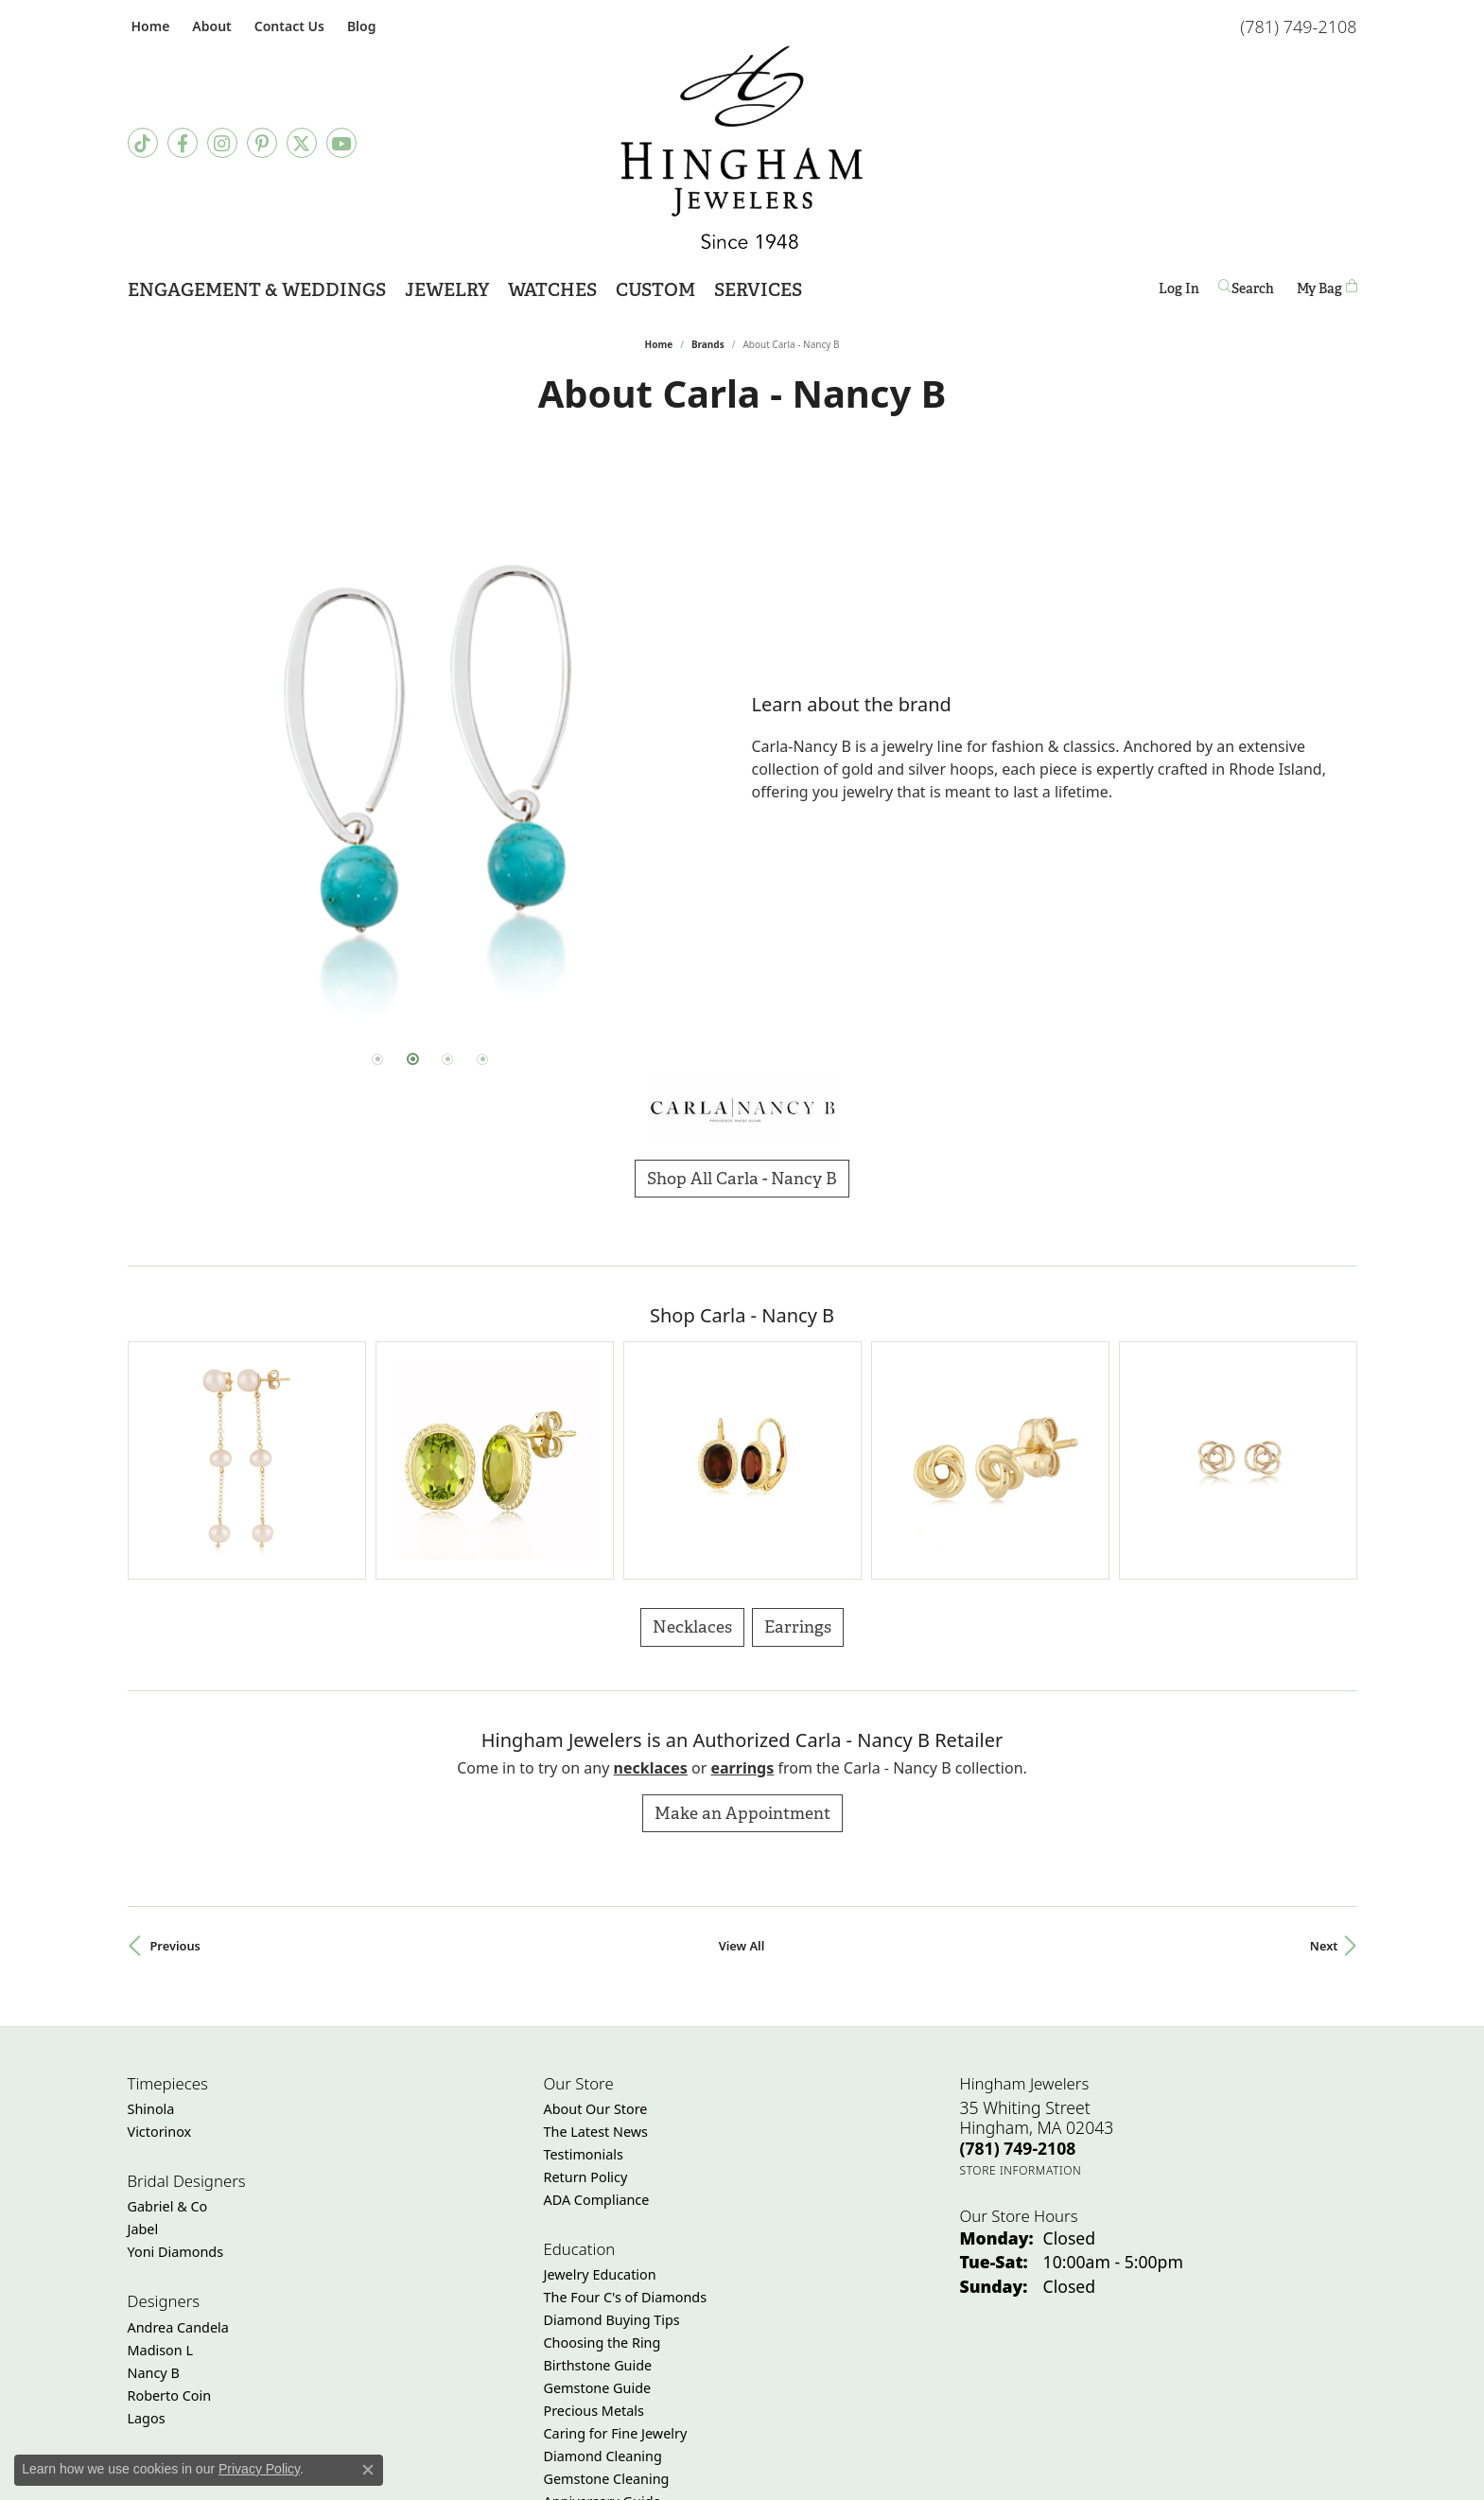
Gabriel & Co (168, 2030)
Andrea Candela (178, 2150)
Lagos (147, 2241)
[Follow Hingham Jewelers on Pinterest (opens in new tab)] (262, 143)
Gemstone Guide (598, 2212)
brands (708, 344)
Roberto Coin (170, 2219)
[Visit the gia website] (601, 2413)
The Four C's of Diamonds (625, 2121)
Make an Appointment (742, 1636)
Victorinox (160, 1956)
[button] (209, 26)
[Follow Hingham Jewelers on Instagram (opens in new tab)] (222, 143)
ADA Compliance (597, 2024)
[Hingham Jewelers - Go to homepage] (742, 148)
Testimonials (583, 1978)
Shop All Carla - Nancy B (742, 1178)
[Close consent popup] (368, 2469)
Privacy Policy (649, 2478)
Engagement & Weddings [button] (257, 290)
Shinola (151, 1933)
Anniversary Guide (602, 2325)
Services (758, 290)
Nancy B (154, 2196)
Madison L (160, 2173)
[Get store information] (1021, 1993)
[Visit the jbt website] (688, 2413)
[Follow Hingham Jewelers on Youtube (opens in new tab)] (341, 143)
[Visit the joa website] (892, 2413)
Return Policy (586, 2001)
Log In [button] (1179, 292)
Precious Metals (594, 2235)
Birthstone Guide (598, 2189)
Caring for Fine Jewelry (616, 2257)
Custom (655, 290)
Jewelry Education (600, 2098)
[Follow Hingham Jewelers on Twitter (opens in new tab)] (302, 143)
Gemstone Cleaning (607, 2303)
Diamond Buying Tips (612, 2144)
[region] (430, 748)
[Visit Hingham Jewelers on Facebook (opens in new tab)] (182, 143)
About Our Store (596, 1933)
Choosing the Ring (602, 2167)
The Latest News (596, 1956)
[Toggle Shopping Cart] (1327, 288)
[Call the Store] (1018, 1971)
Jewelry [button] (447, 290)
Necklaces (692, 1450)
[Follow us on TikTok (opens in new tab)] (143, 143)
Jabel (143, 2053)
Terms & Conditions (761, 2478)
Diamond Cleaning (603, 2280)
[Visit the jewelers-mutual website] (792, 2413)
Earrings (797, 1450)
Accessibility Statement (901, 2478)
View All (742, 1769)
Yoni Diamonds (176, 2076)
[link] (149, 26)
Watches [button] (552, 290)
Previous (175, 1769)
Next (1324, 1769)
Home (659, 344)
